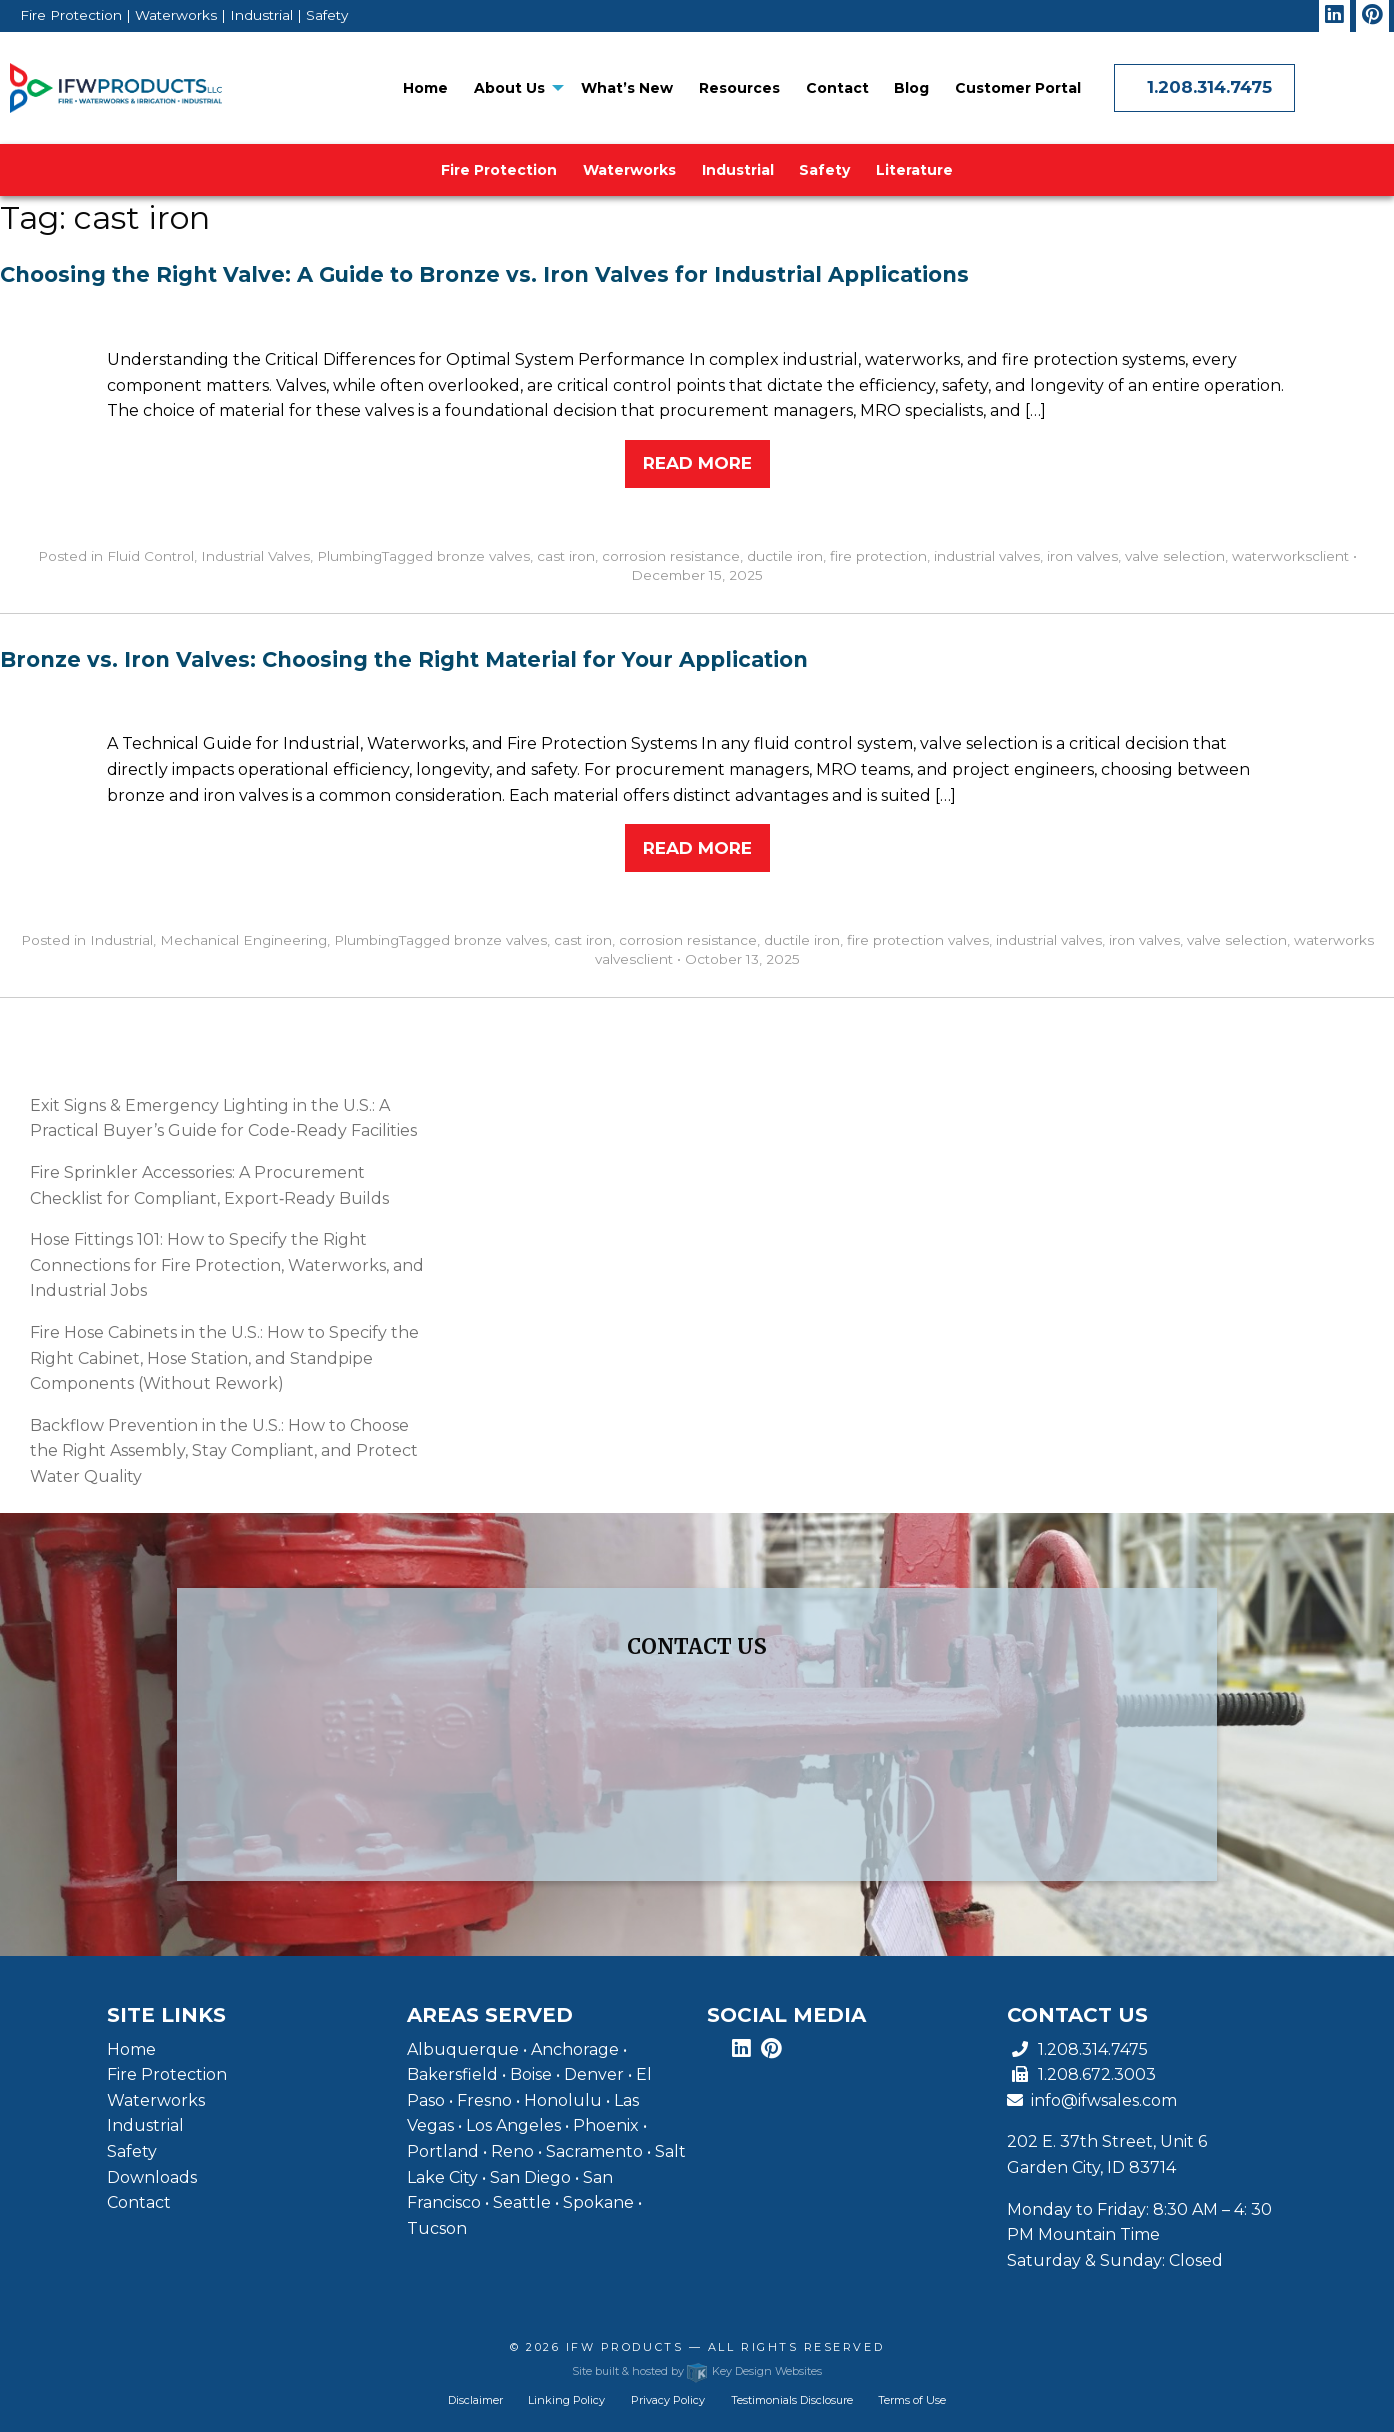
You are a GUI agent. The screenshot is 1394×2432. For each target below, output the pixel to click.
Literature (914, 170)
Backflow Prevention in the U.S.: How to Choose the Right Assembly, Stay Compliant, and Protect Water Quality (224, 1451)
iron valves (1082, 556)
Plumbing (349, 556)
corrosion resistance (671, 556)
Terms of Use (912, 2400)
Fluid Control (150, 556)
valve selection (1175, 556)
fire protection (878, 556)
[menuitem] (425, 88)
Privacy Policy (668, 2400)
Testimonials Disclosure (792, 2400)
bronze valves (483, 556)
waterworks (1272, 556)
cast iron (566, 556)
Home (425, 88)
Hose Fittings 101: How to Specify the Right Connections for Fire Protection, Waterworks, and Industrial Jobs (227, 1265)
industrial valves (987, 556)
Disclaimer (475, 2400)
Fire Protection (499, 170)
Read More (697, 463)
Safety (824, 170)
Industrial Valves (255, 556)
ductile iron (785, 556)
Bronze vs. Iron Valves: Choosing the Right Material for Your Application (404, 659)
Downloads (152, 2177)
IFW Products (627, 2347)
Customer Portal (1018, 88)
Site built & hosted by (696, 2371)
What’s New (627, 88)
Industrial (738, 170)
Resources (739, 88)
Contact (837, 88)
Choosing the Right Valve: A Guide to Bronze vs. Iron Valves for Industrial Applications (484, 274)
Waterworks (629, 170)
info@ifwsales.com (1092, 2100)
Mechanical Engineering (243, 940)
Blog (911, 88)
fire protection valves (918, 940)
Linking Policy (566, 2400)
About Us (509, 88)
